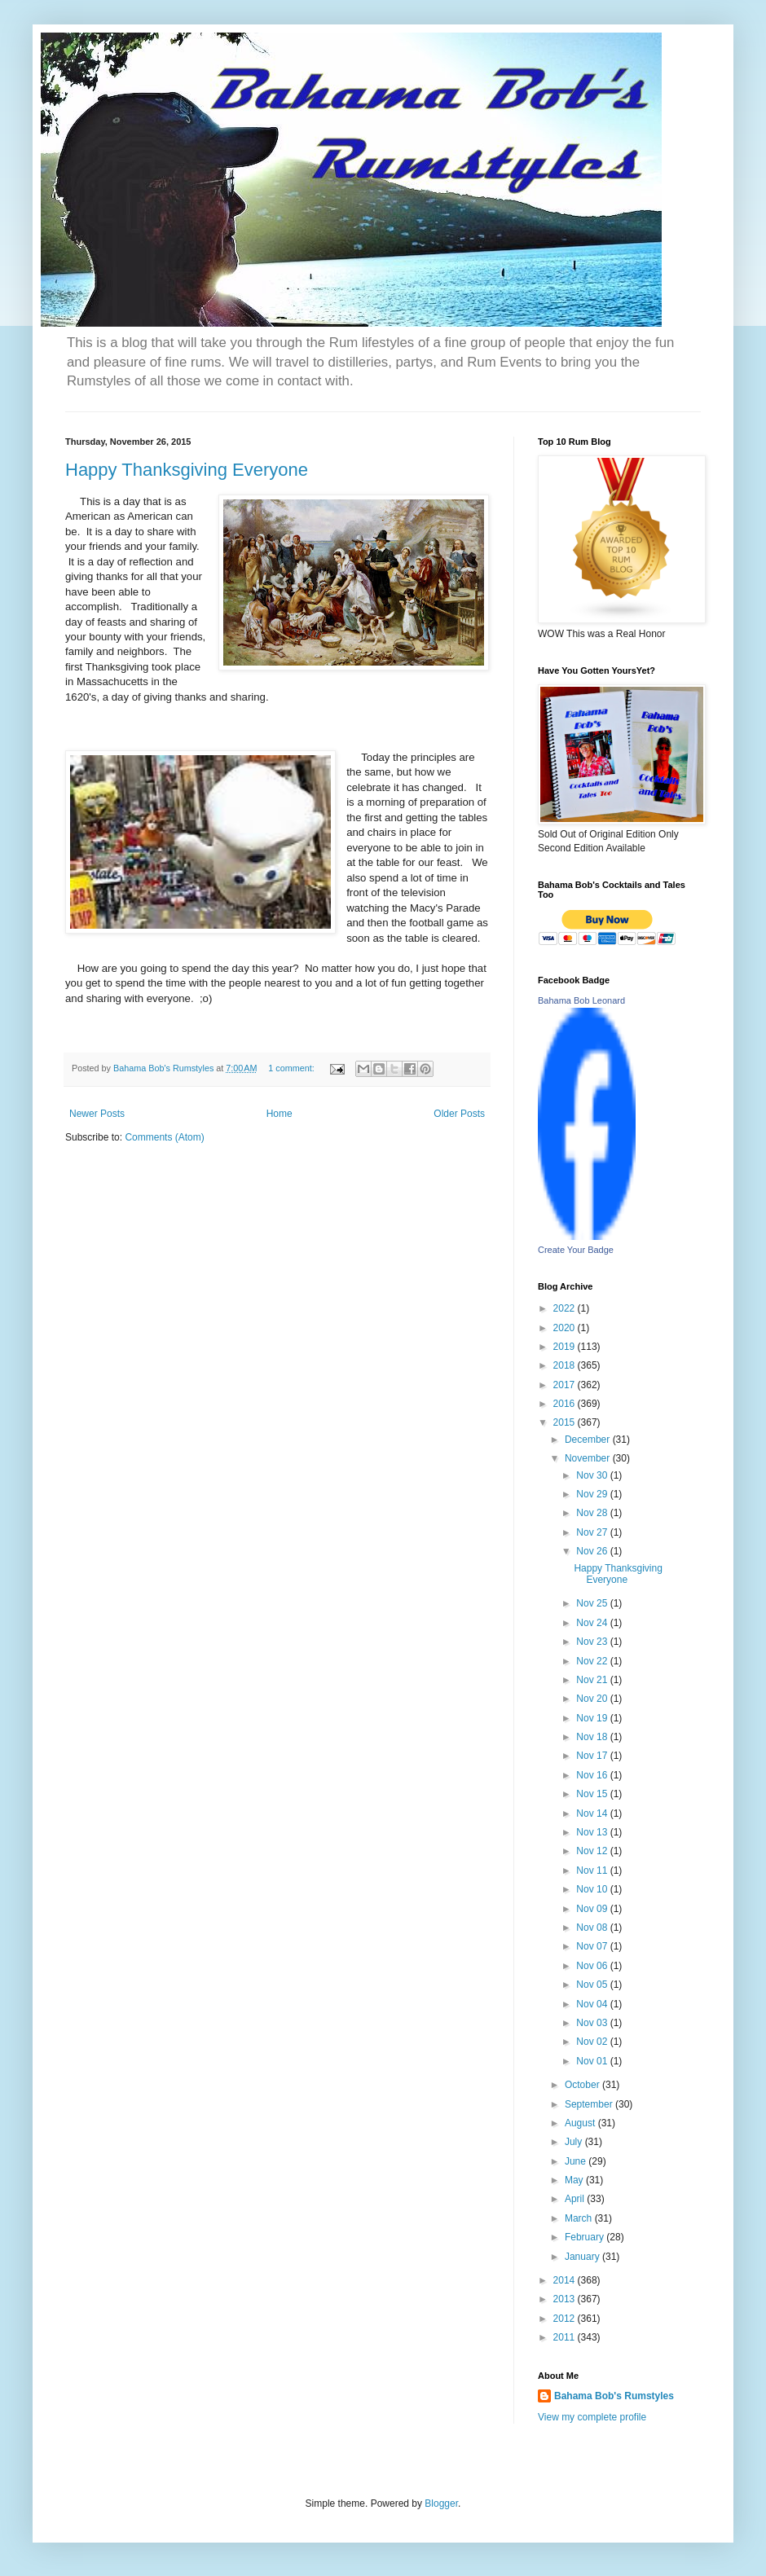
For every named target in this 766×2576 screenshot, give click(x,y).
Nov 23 (593, 1641)
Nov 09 (593, 1908)
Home (279, 1113)
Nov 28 (593, 1513)
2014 (565, 2280)
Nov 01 (593, 2061)
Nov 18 (593, 1737)
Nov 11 (593, 1870)
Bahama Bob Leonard (581, 1000)
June (576, 2161)
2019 (565, 1346)
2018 (565, 1365)
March (580, 2218)
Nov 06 (593, 1966)
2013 (565, 2299)
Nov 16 (593, 1775)
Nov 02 (593, 2041)
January (583, 2256)
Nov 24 (593, 1623)
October (583, 2084)
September (590, 2104)
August (581, 2123)
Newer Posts (97, 1113)
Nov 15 (593, 1794)
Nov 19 (593, 1718)
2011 (565, 2337)
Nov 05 (593, 1984)
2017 (565, 1385)
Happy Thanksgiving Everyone (186, 469)
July (575, 2141)
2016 (565, 1403)
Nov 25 (593, 1603)
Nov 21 (593, 1680)
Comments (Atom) (164, 1137)
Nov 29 (593, 1494)
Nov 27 (593, 1532)
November (589, 1458)
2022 (565, 1308)
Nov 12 (593, 1851)
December (589, 1439)
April (576, 2199)
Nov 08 (593, 1927)
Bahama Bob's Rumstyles (614, 2396)
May (575, 2180)
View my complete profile (592, 2417)
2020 (565, 1328)
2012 (565, 2318)
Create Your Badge (576, 1250)
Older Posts (459, 1113)
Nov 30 (593, 1475)
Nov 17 (593, 1755)
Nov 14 (593, 1813)
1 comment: (292, 1068)
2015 (565, 1422)
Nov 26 (593, 1551)
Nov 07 (593, 1946)
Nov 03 (593, 2023)
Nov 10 (593, 1889)
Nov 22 (593, 1661)
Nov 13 (593, 1832)
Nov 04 (593, 2004)
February (585, 2237)
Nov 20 (593, 1698)
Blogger (441, 2503)
